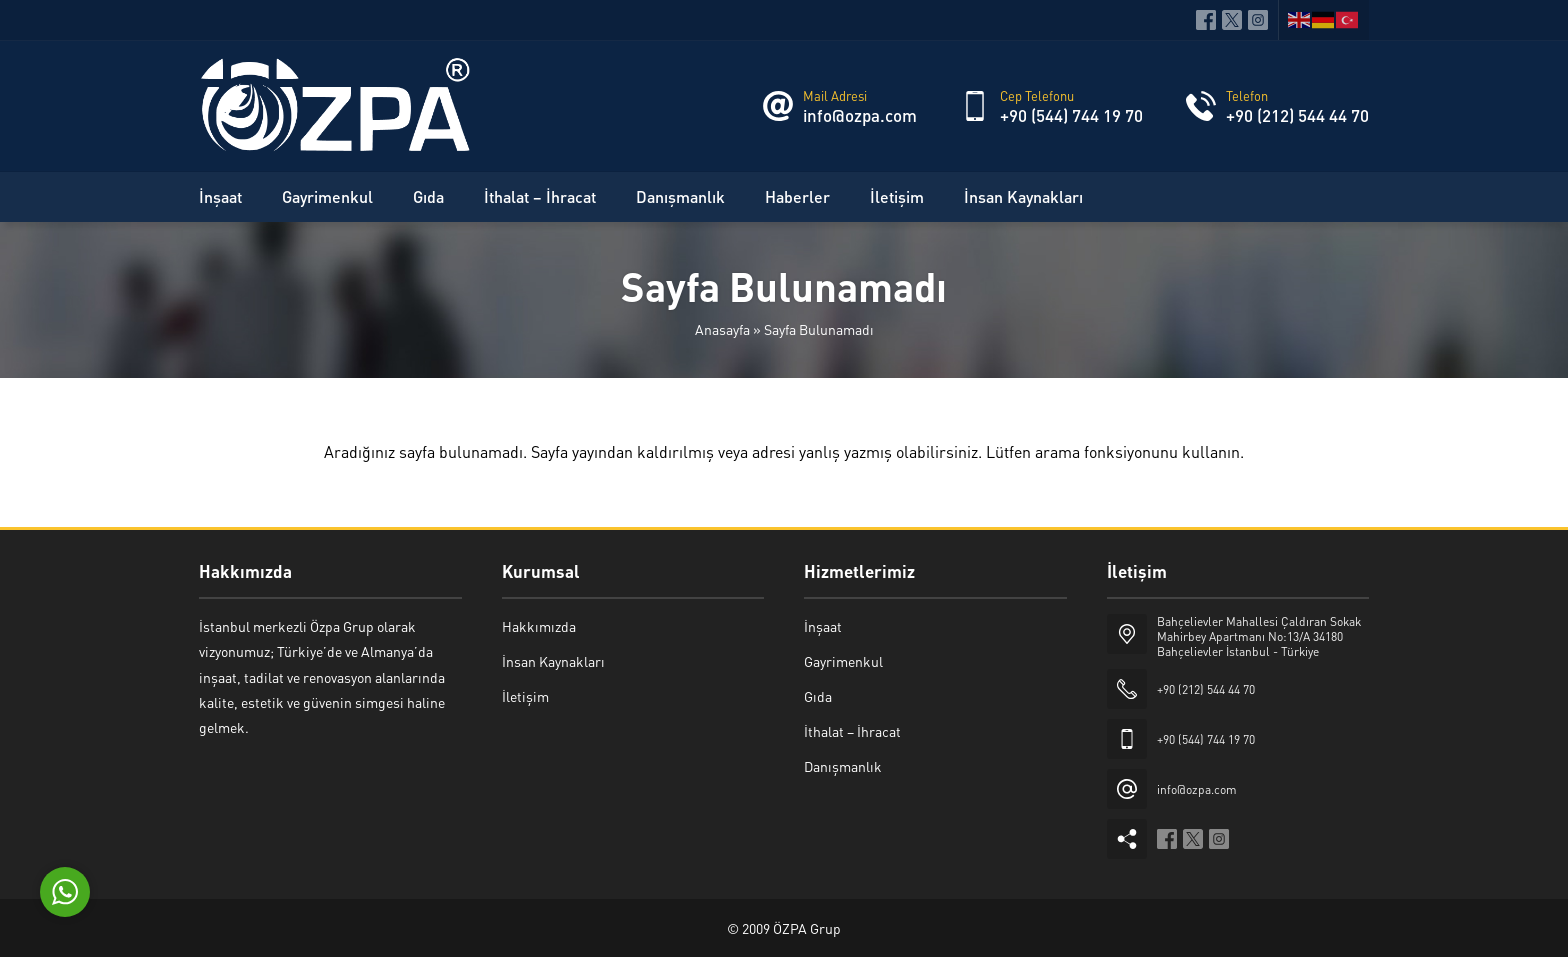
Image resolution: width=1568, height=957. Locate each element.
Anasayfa (722, 329)
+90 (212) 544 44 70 (1297, 115)
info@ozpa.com (860, 115)
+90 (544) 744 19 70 (1071, 115)
